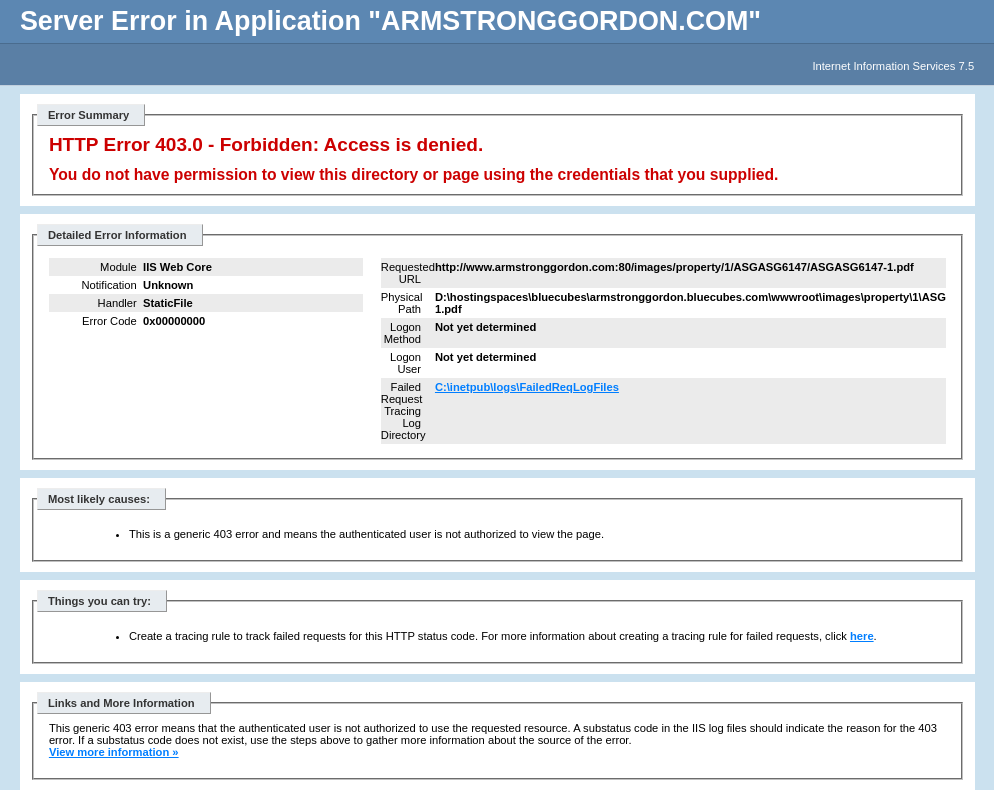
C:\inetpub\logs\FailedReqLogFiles (527, 387)
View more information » (114, 752)
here (862, 636)
